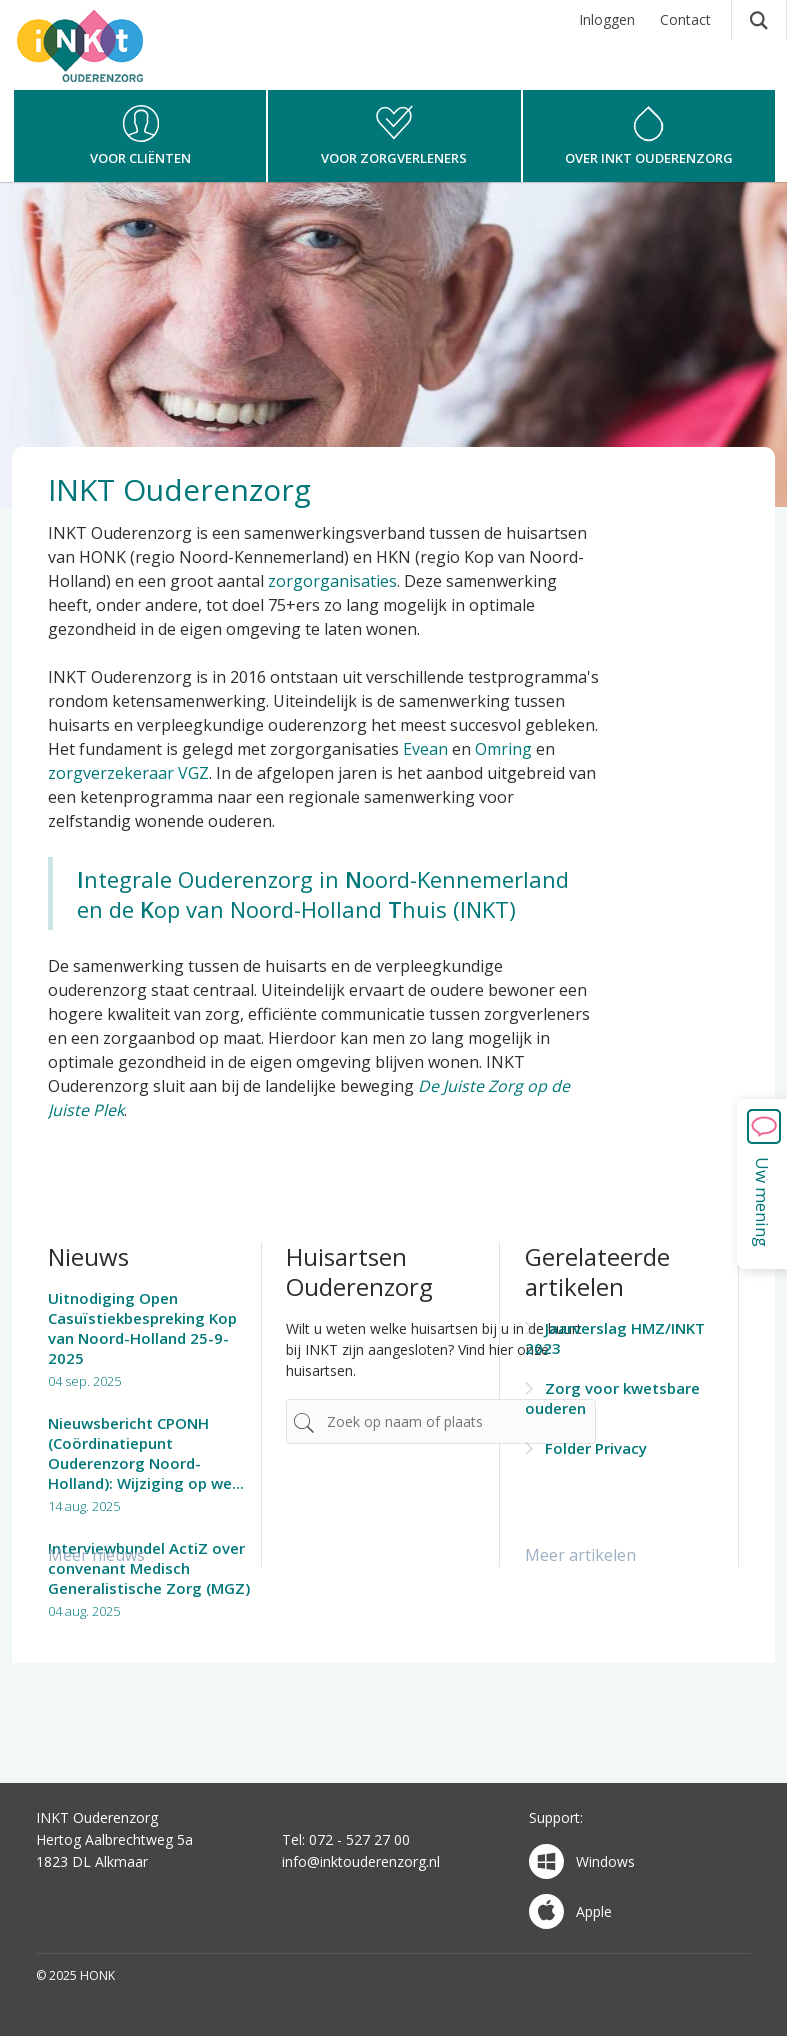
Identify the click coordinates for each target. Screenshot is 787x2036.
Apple (570, 1911)
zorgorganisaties (332, 581)
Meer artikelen (580, 1555)
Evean (425, 749)
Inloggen (607, 19)
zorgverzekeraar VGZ (128, 773)
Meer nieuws (96, 1555)
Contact (685, 19)
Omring (503, 749)
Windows (582, 1861)
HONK (107, 65)
